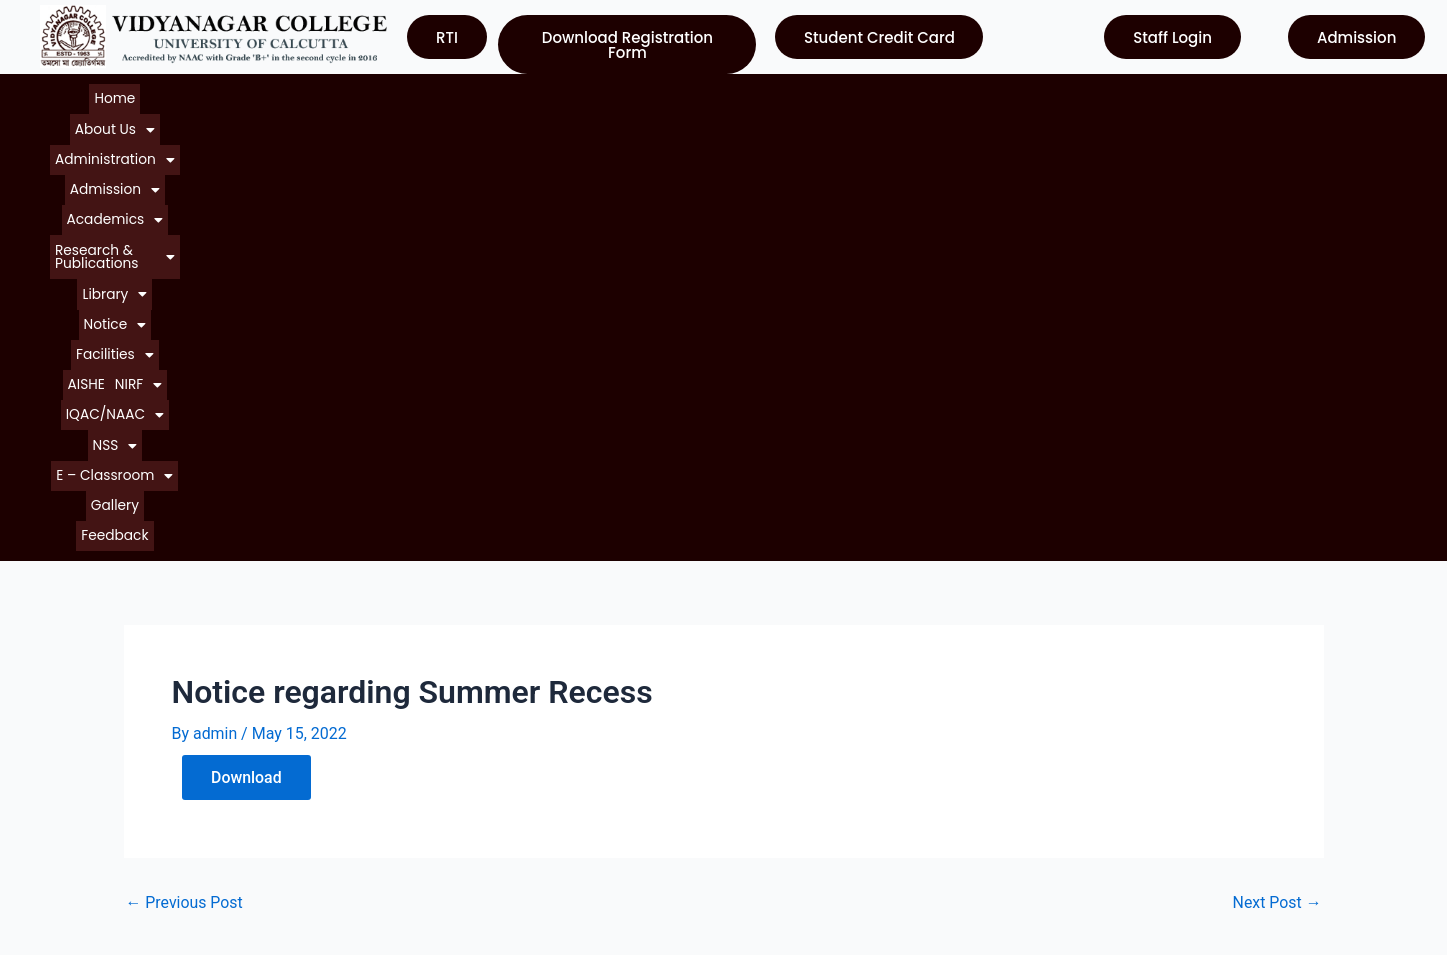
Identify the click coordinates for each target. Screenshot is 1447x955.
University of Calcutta (816, 669)
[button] (192, 94)
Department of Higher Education (854, 813)
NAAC (760, 741)
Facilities (929, 94)
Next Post (1277, 476)
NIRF (1045, 94)
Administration (297, 94)
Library (780, 94)
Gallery (689, 113)
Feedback (754, 113)
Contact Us (74, 813)
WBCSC (766, 777)
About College (85, 705)
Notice (852, 94)
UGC (755, 705)
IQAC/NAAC (1125, 94)
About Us (192, 94)
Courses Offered (93, 777)
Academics (507, 94)
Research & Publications (651, 94)
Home (124, 94)
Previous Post (185, 476)
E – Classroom (600, 113)
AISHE (994, 94)
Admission (408, 94)
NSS (1203, 94)
